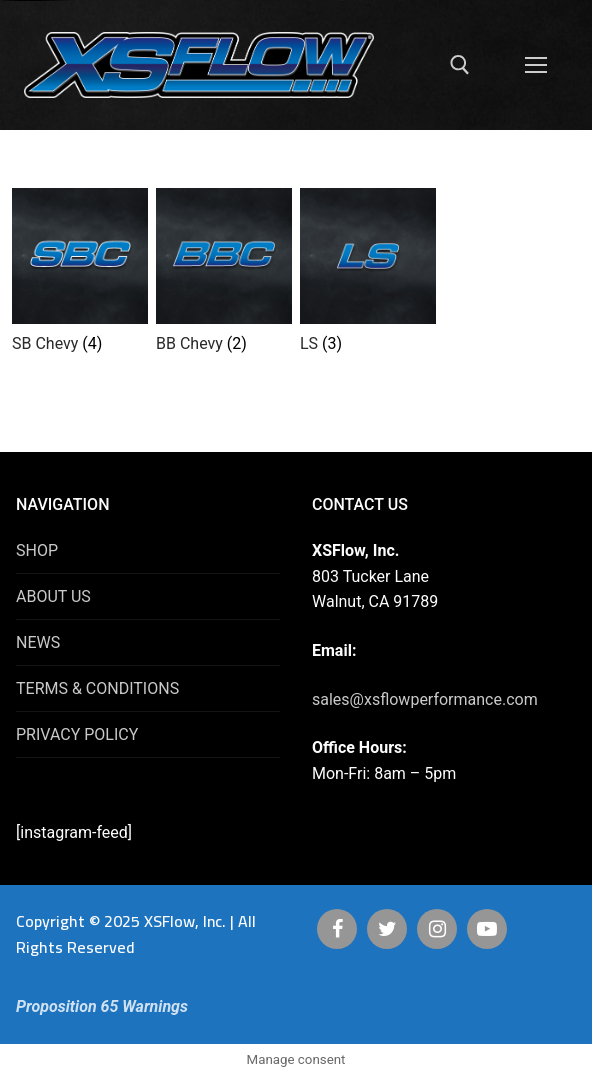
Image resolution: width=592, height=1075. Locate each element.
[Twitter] (387, 929)
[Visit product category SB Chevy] (80, 275)
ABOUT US (53, 596)
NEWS (38, 642)
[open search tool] (460, 65)
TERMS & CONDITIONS (97, 688)
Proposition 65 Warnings (102, 1006)
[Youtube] (487, 929)
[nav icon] (536, 65)
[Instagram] (437, 929)
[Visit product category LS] (368, 275)
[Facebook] (337, 929)
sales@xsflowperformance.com (425, 699)
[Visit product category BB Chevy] (224, 275)
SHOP (37, 550)
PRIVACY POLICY (77, 734)
